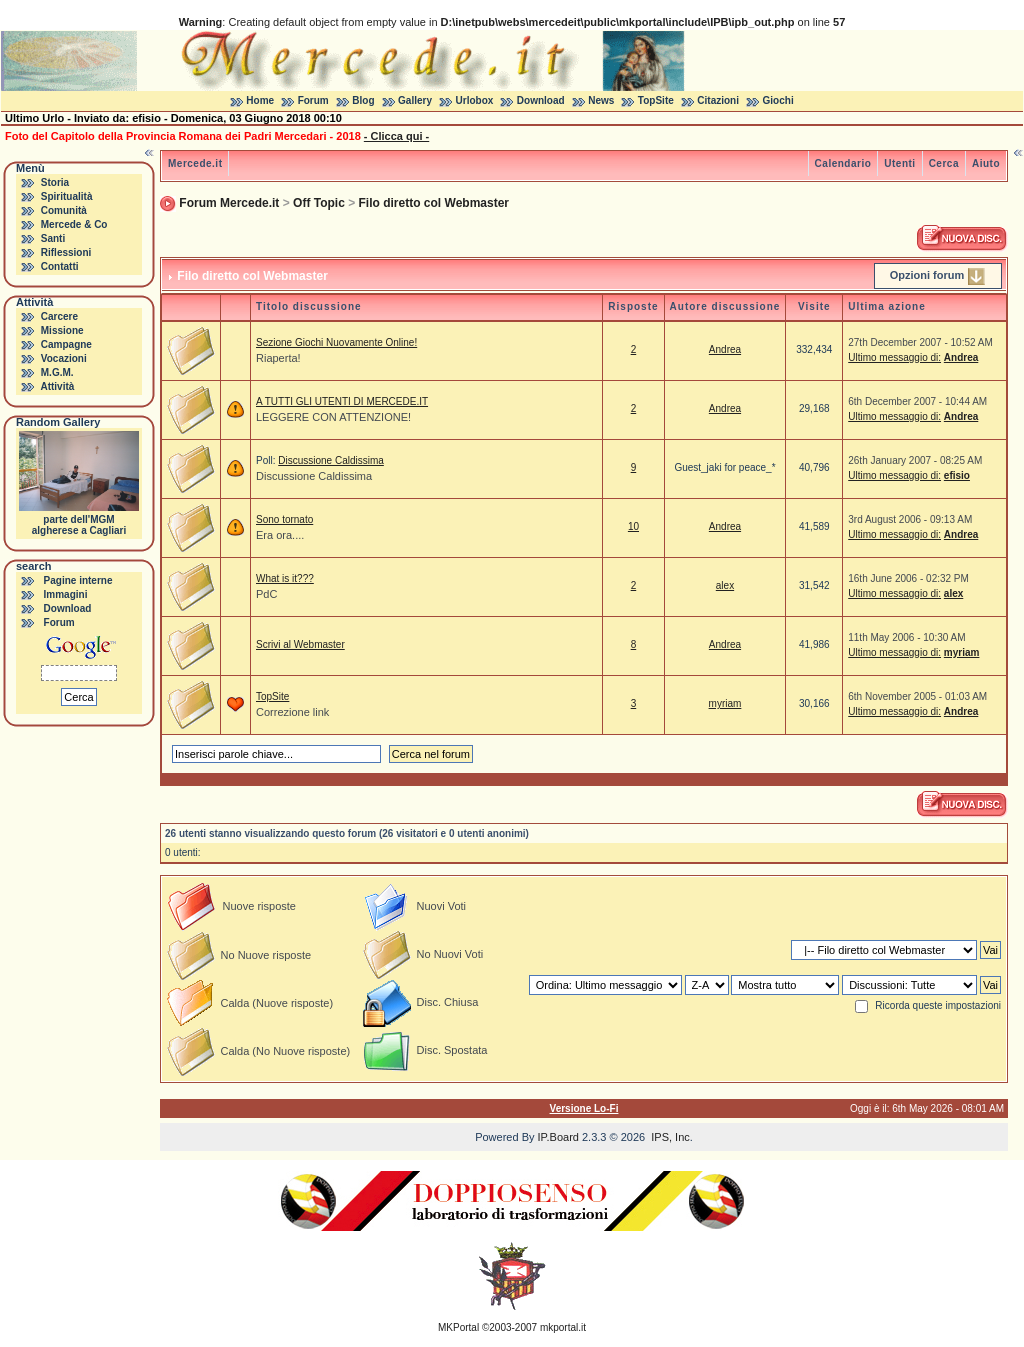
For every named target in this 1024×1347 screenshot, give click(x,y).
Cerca (944, 163)
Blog (363, 100)
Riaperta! (278, 358)
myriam (962, 652)
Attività (57, 386)
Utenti (899, 163)
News (601, 100)
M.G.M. (57, 372)
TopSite (656, 100)
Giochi (778, 100)
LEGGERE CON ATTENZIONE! (333, 417)
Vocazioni (64, 358)
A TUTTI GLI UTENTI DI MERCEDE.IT (342, 401)
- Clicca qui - (396, 136)
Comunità (64, 210)
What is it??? (285, 578)
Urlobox (475, 100)
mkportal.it (563, 1327)
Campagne (66, 344)
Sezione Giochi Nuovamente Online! (336, 342)
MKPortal (458, 1327)
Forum (313, 100)
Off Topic (319, 203)
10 (633, 526)
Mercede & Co (74, 224)
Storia (55, 182)
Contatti (60, 266)
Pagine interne (78, 580)
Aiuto (986, 163)
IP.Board (558, 1137)
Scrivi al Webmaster (300, 644)
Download (541, 100)
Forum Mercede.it (229, 203)
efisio (957, 475)
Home (260, 100)
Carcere (59, 316)
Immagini (66, 594)
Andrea (725, 349)
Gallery (415, 100)
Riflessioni (66, 252)
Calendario (843, 163)
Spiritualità (67, 196)
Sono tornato (284, 519)
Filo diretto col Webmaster (434, 203)
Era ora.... (280, 535)
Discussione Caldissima (331, 460)
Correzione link (292, 712)
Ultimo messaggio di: (894, 357)
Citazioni (718, 100)
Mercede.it (195, 163)
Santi (53, 238)
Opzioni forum (927, 275)
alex (725, 585)
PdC (266, 594)
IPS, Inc (670, 1137)
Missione (62, 330)
